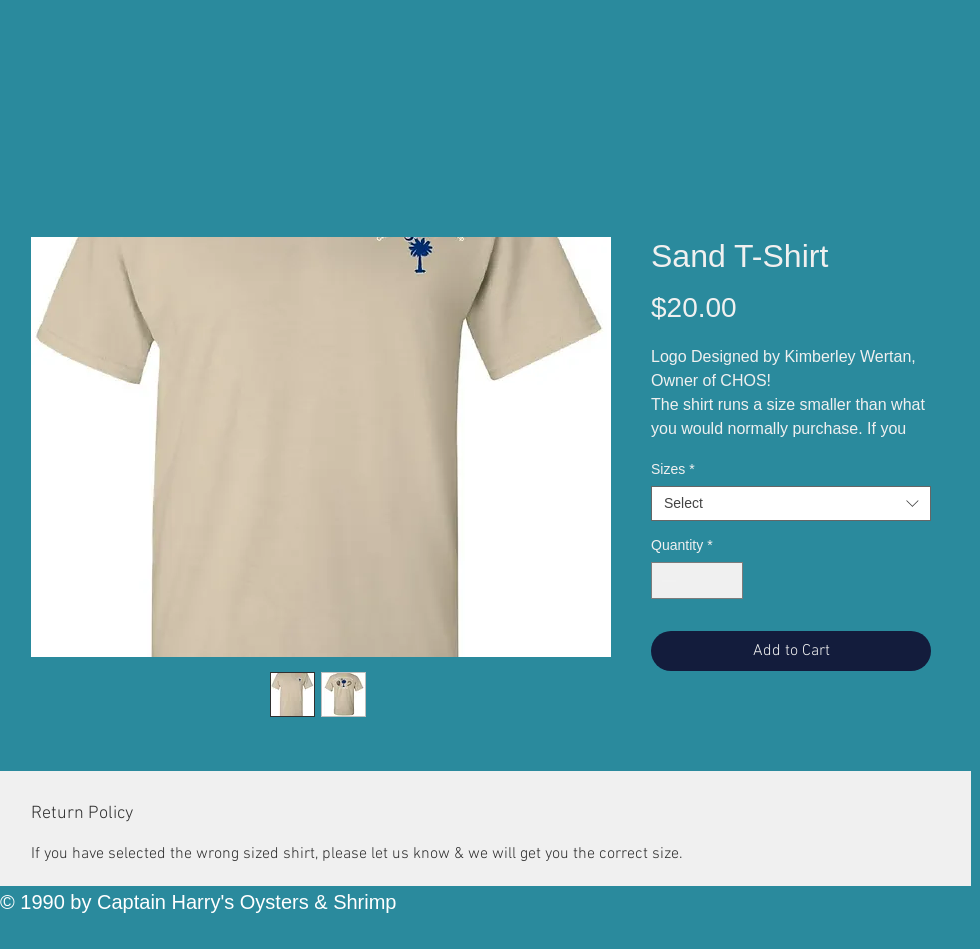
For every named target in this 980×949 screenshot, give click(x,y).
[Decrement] (666, 580)
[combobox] (791, 503)
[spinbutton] (697, 580)
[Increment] (727, 580)
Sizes (673, 469)
